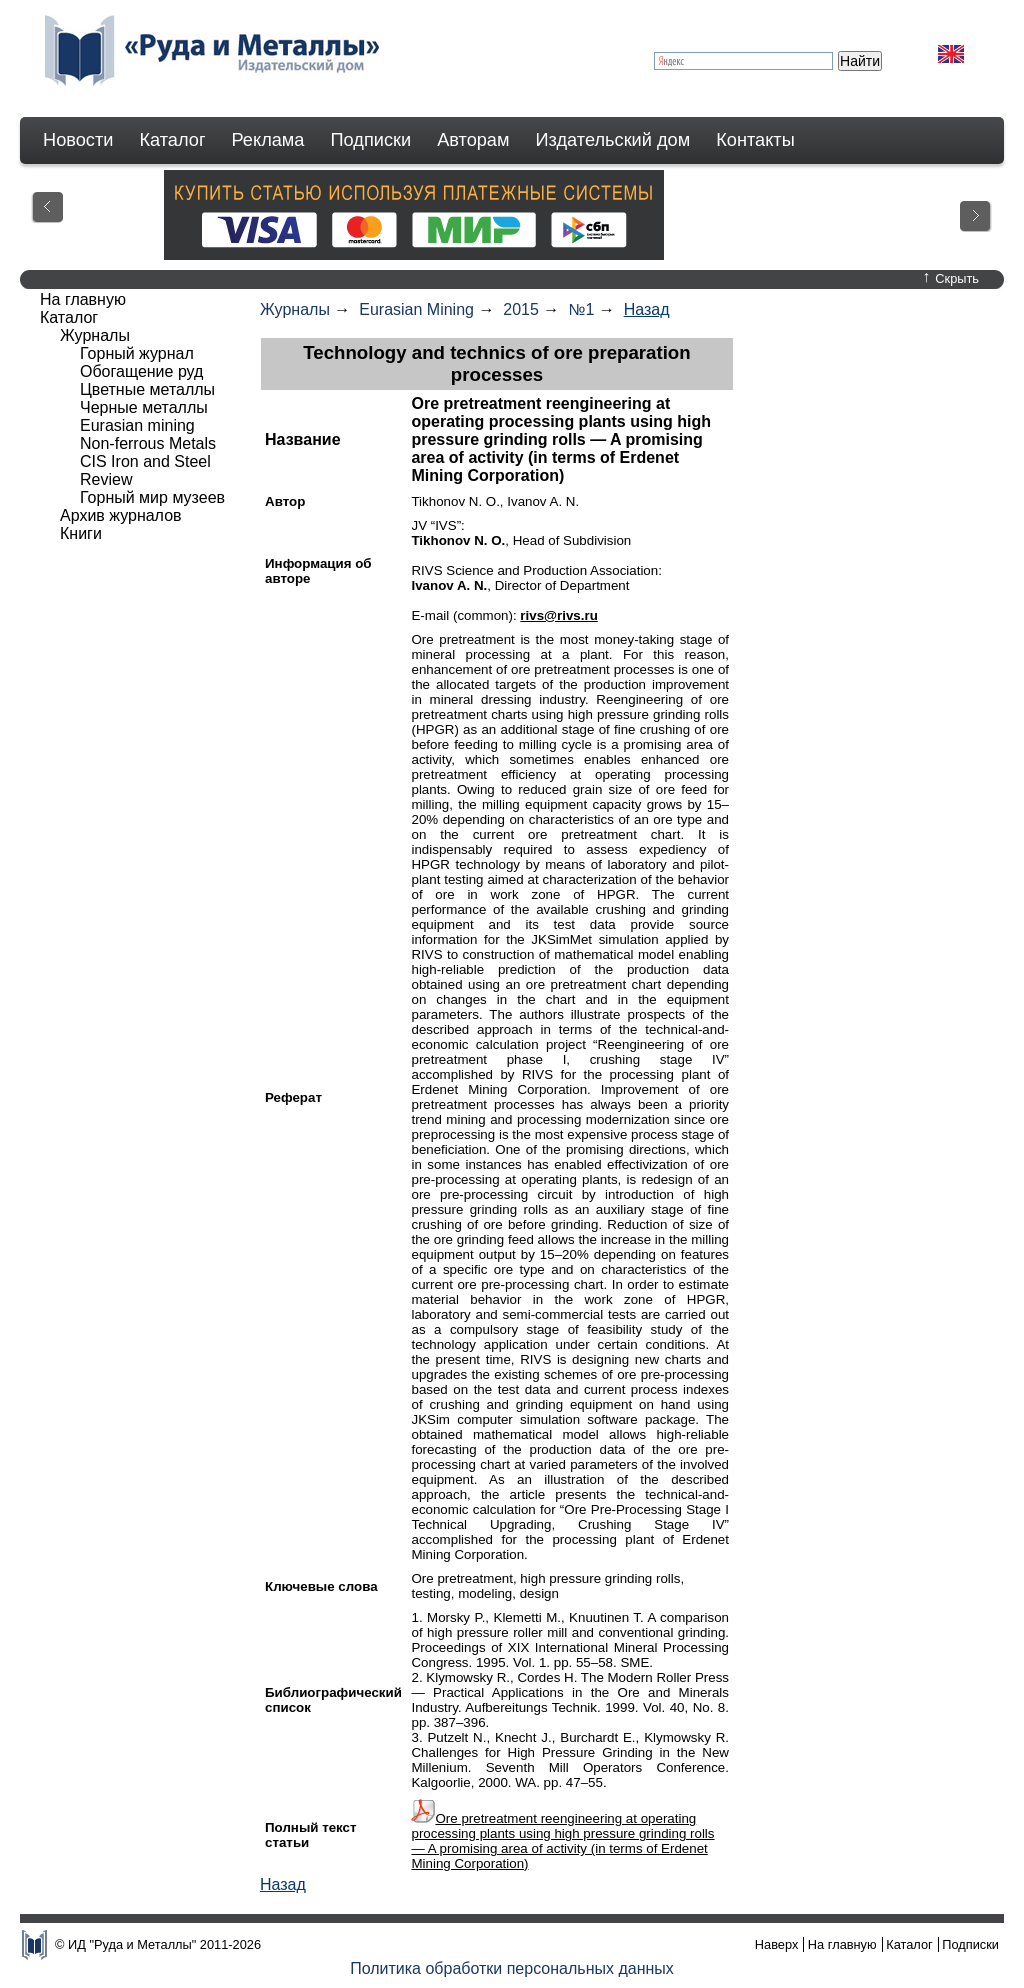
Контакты (755, 140)
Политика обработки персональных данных (512, 1968)
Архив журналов (121, 515)
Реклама (268, 140)
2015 (521, 309)
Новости (78, 140)
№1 (581, 309)
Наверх (777, 1944)
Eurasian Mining (416, 309)
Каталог (172, 140)
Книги (81, 533)
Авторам (473, 140)
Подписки (371, 140)
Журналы (295, 309)
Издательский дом (613, 140)
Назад (647, 309)
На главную (83, 299)
